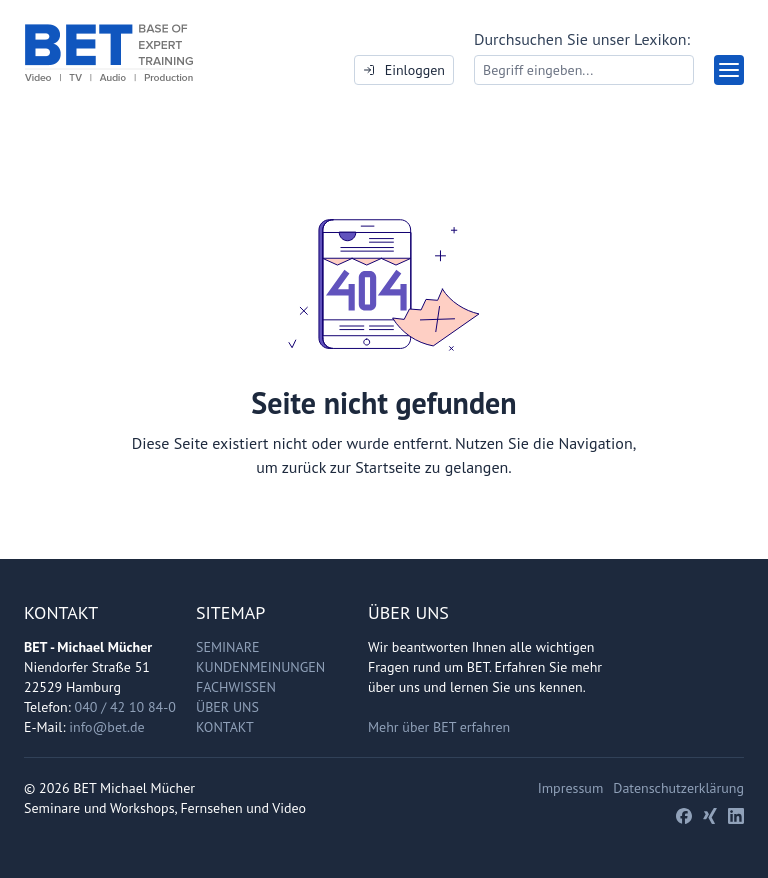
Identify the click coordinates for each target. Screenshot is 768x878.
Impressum (571, 788)
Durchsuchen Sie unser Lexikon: (582, 39)
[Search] (584, 70)
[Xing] (710, 816)
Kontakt (225, 727)
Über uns (227, 707)
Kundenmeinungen (260, 667)
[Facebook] (684, 816)
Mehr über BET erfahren (439, 727)
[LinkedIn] (736, 816)
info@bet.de (106, 727)
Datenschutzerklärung (678, 788)
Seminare (228, 647)
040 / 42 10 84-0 (125, 707)
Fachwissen (236, 687)
